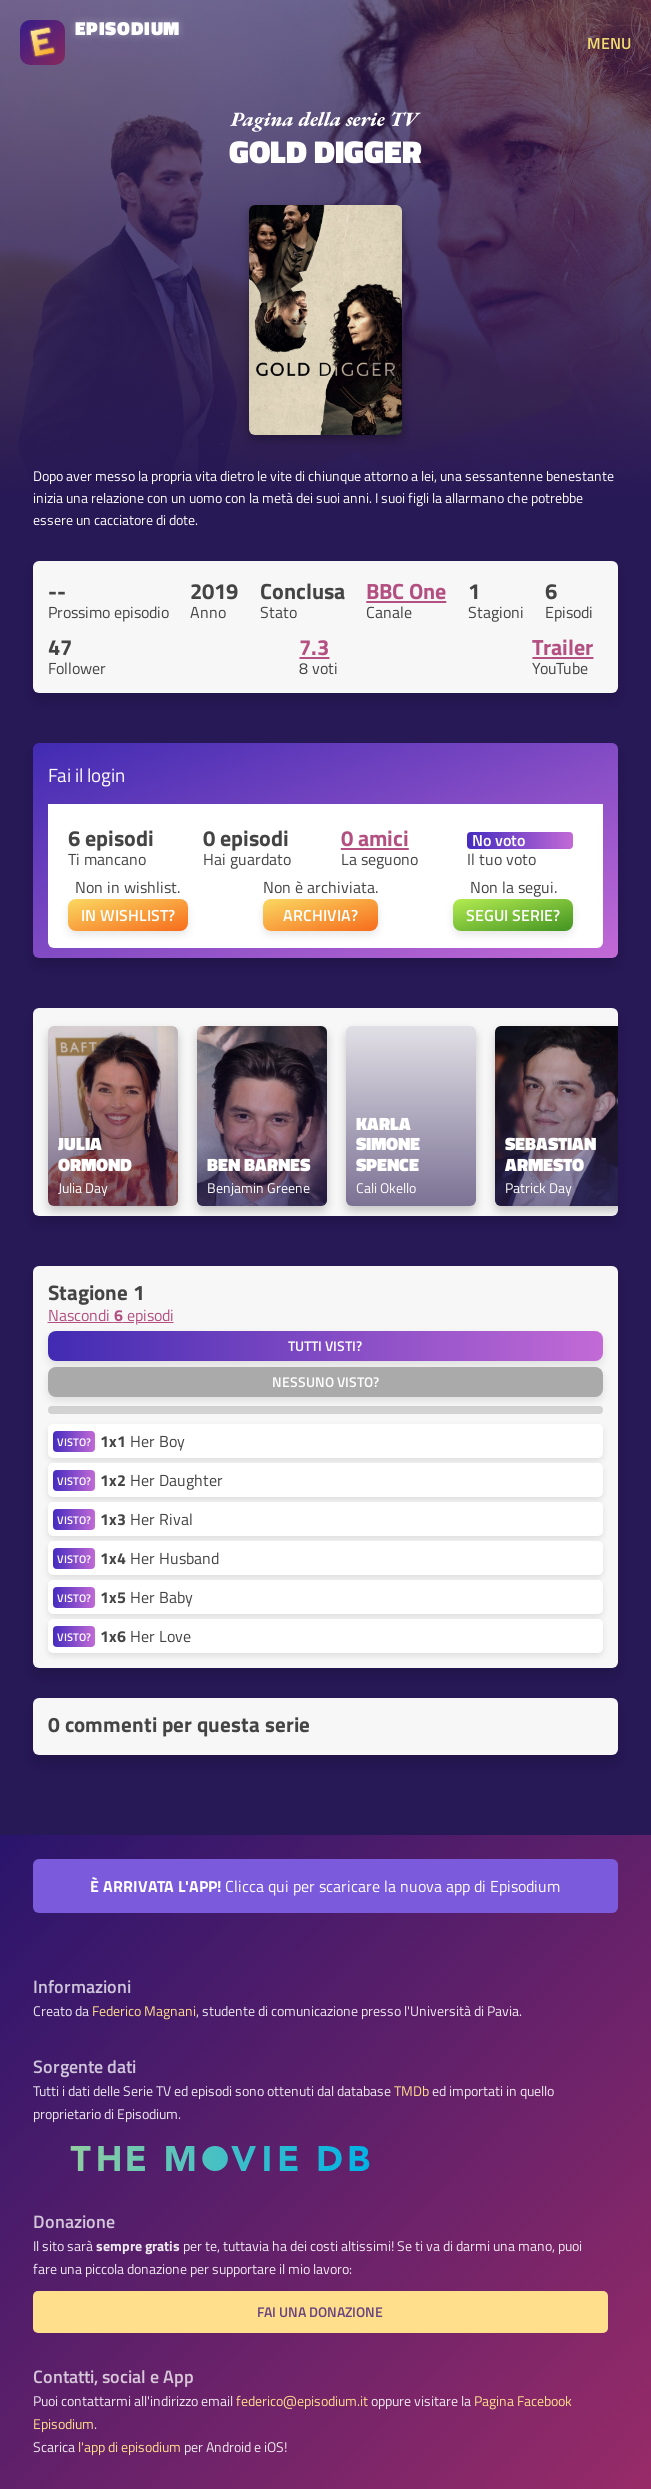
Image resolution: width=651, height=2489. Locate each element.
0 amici (375, 838)
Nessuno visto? (325, 1382)
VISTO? (74, 1441)
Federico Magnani (144, 2011)
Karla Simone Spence (390, 1145)
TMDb (411, 2091)
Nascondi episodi (111, 1315)
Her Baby (146, 1597)
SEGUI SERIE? (513, 915)
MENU (609, 43)
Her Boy (142, 1441)
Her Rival (146, 1519)
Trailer (562, 647)
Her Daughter (161, 1480)
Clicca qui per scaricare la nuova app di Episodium (325, 1886)
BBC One (406, 591)
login (106, 774)
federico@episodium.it (302, 2401)
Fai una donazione (320, 2312)
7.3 (314, 647)
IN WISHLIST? (128, 915)
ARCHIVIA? (320, 915)
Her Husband (159, 1558)
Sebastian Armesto (552, 1155)
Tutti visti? (325, 1346)
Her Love (145, 1636)
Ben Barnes (258, 1165)
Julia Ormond (95, 1155)
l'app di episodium (129, 2447)
